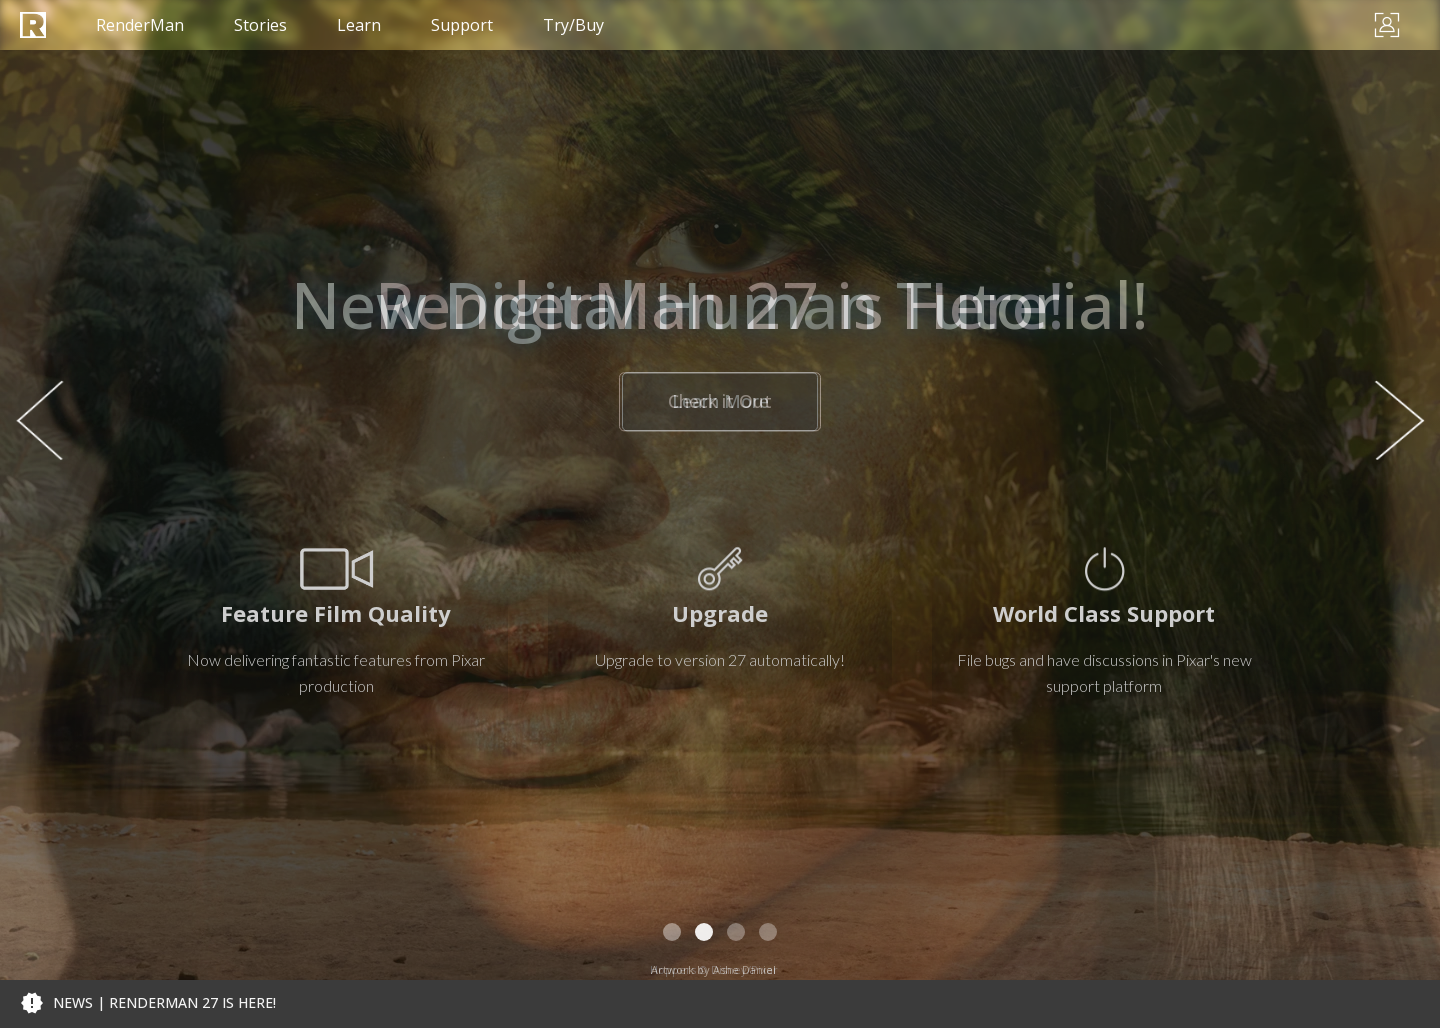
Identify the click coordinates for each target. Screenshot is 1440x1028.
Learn (359, 25)
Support (462, 25)
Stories (260, 25)
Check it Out (720, 402)
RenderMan (140, 25)
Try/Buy (573, 25)
